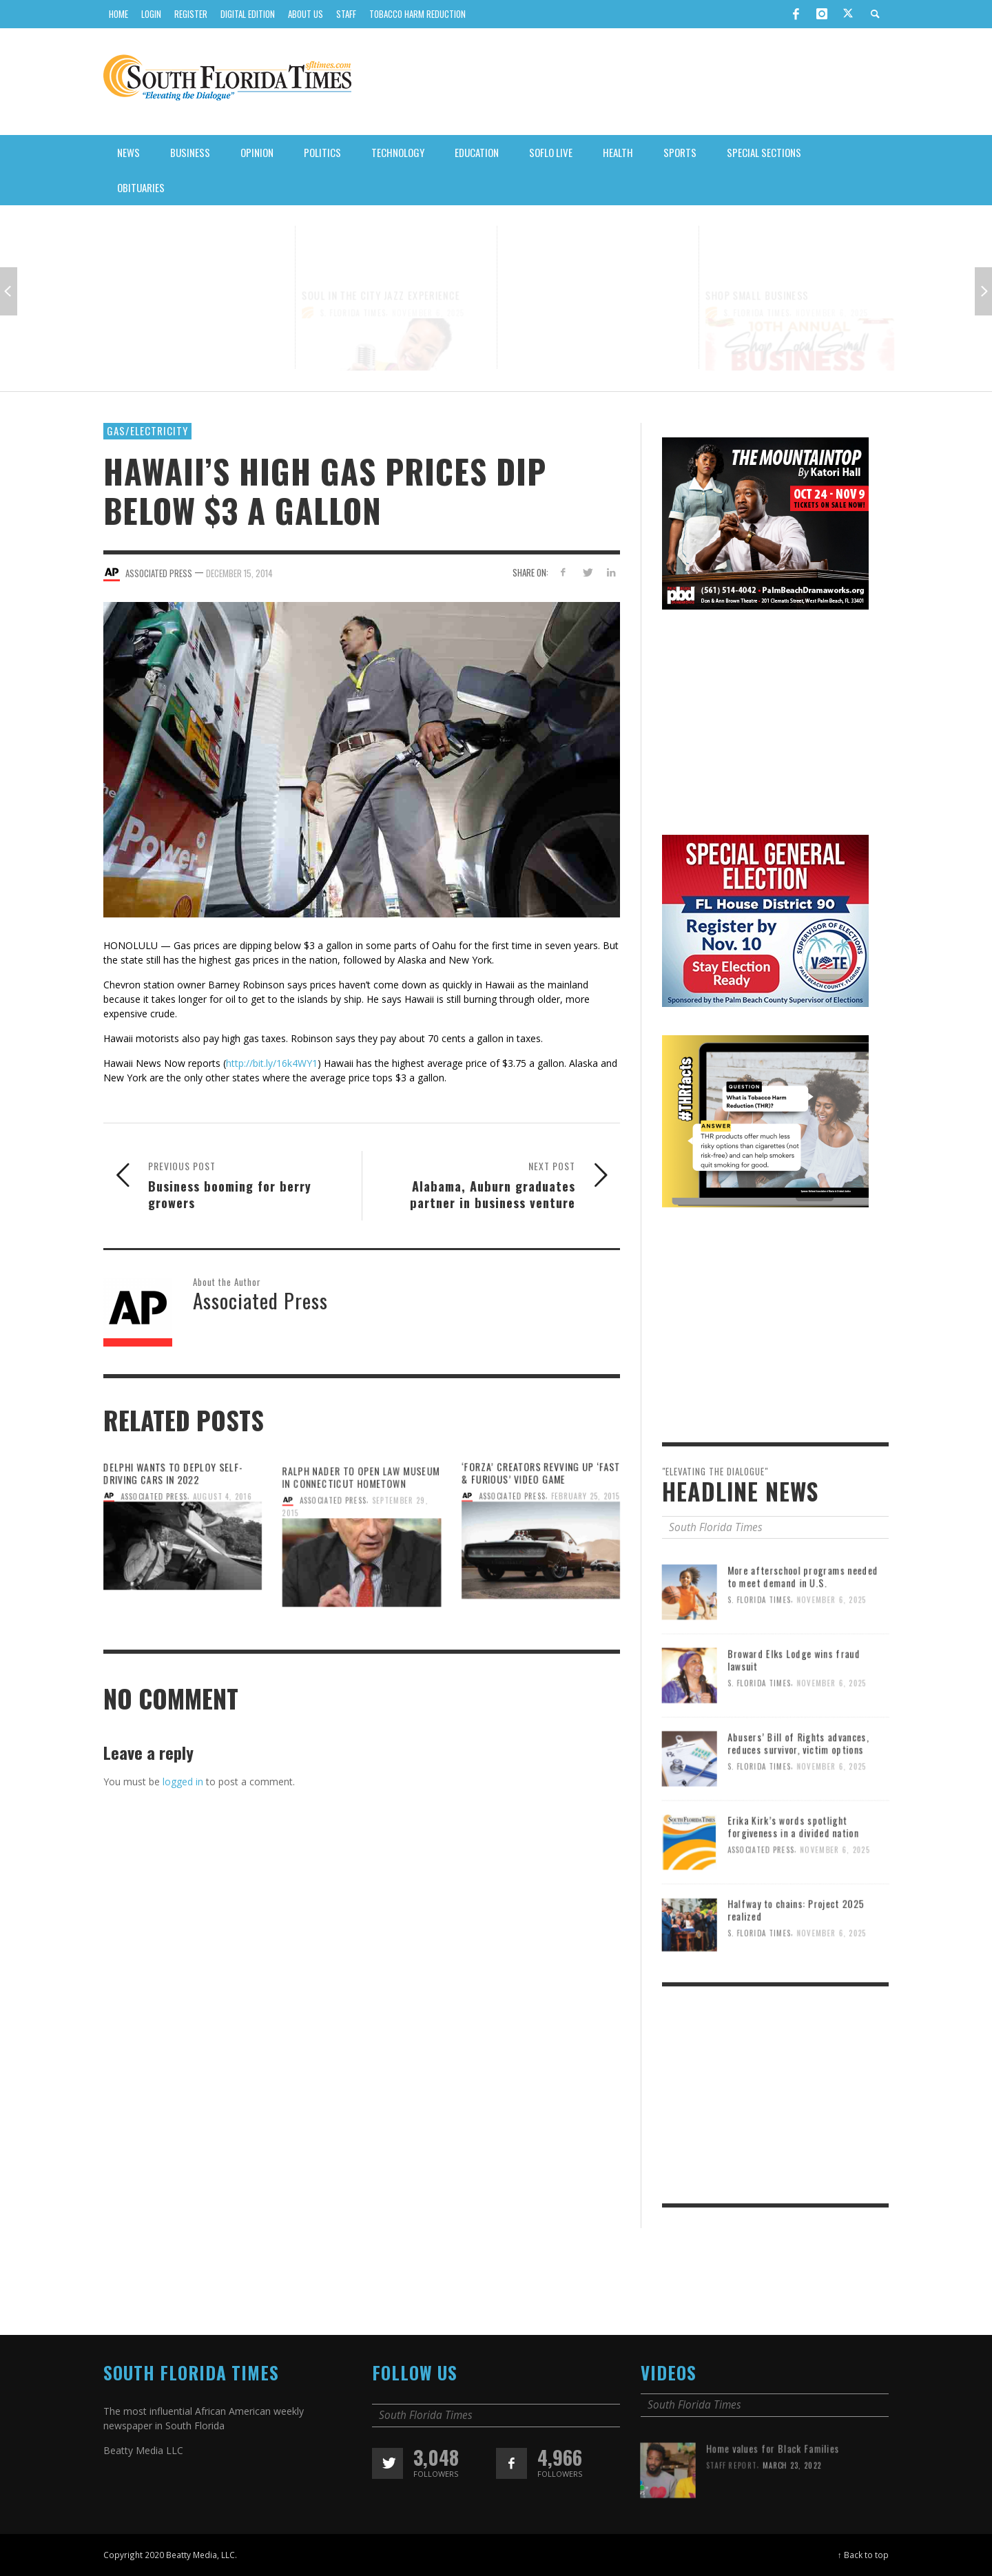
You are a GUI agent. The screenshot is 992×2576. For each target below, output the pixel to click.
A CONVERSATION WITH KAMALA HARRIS (187, 272)
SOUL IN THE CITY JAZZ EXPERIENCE (381, 266)
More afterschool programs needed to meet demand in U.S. (803, 1627)
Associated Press (331, 1551)
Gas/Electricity (147, 430)
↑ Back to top (863, 2554)
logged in (183, 1781)
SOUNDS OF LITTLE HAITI (559, 272)
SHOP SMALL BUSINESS (757, 266)
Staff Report (730, 2516)
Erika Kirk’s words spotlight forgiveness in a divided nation (793, 1877)
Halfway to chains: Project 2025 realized (796, 1960)
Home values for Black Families (773, 2498)
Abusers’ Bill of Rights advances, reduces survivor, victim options (798, 1794)
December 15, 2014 (239, 573)
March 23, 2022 (793, 2516)
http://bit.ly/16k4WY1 (272, 1063)
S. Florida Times (152, 289)
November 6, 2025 (226, 289)
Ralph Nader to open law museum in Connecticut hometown (360, 1527)
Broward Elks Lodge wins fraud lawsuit (794, 1710)
